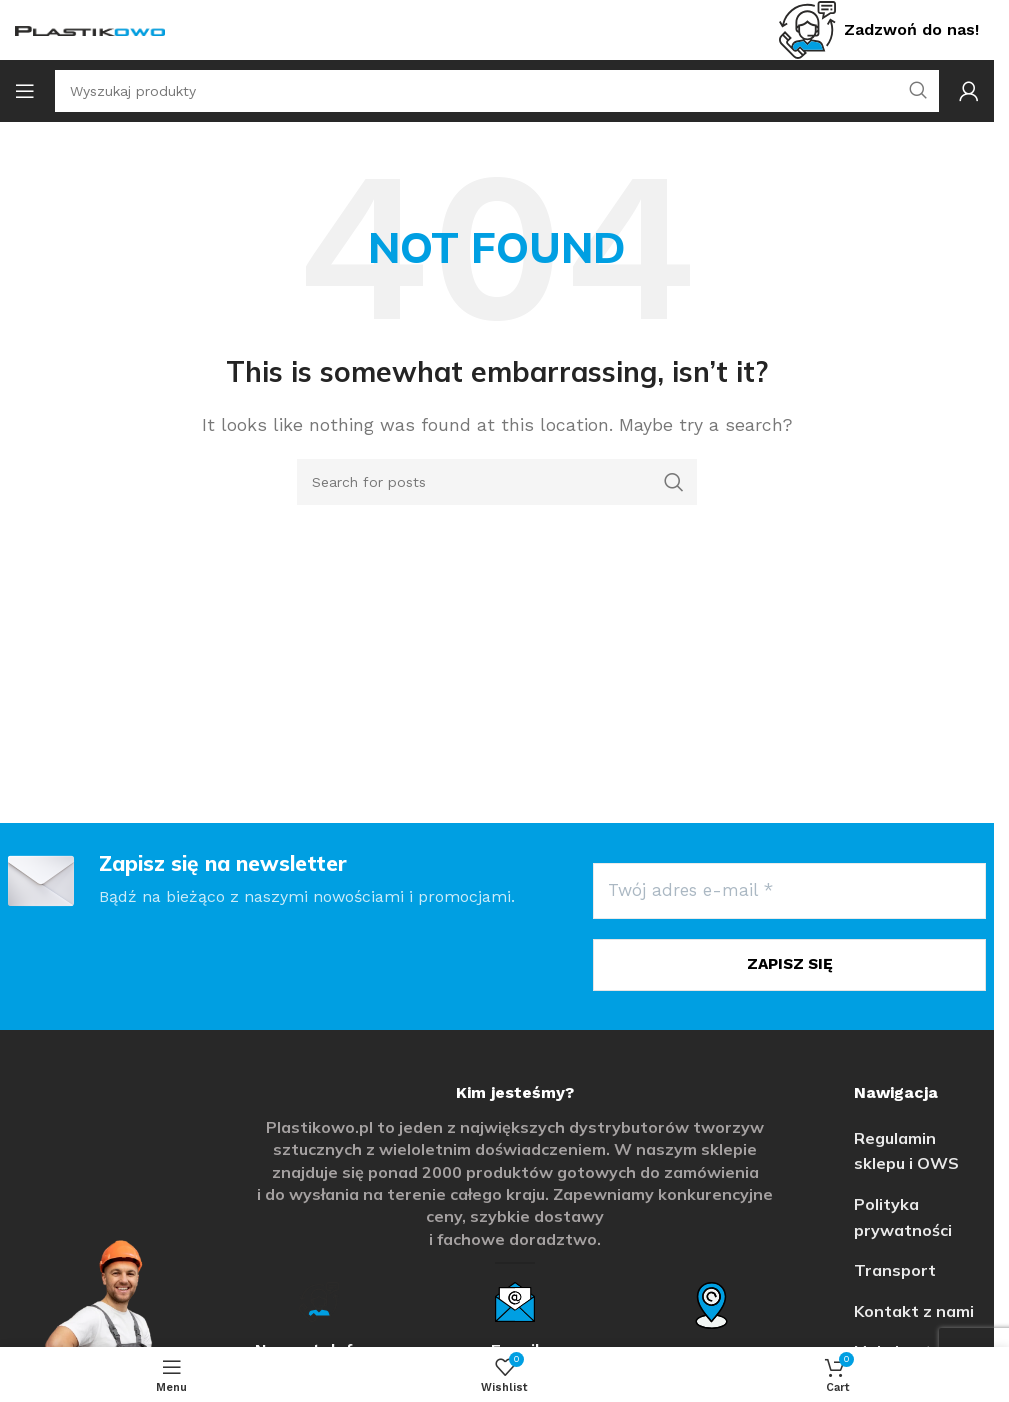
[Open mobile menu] (25, 91)
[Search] (497, 482)
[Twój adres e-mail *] (789, 891)
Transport (895, 1268)
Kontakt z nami (914, 1309)
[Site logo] (90, 29)
